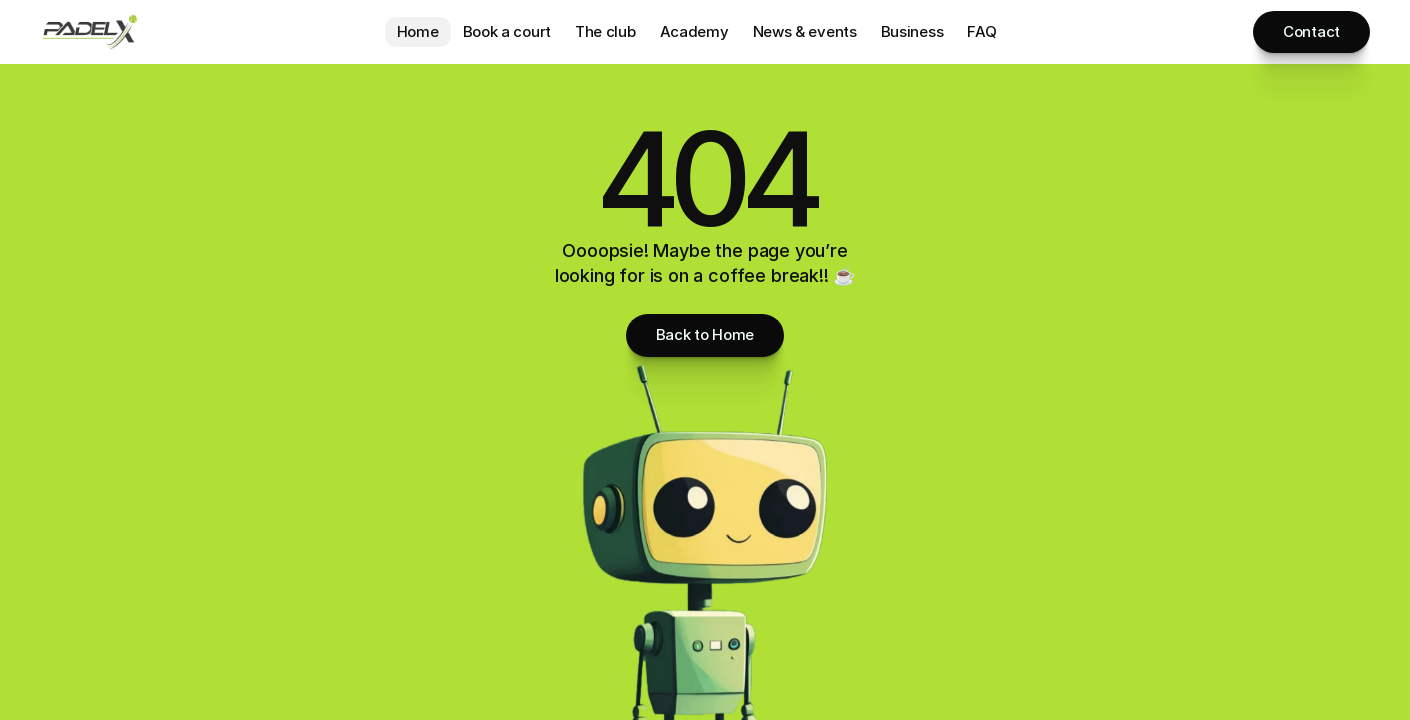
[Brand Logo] (90, 32)
